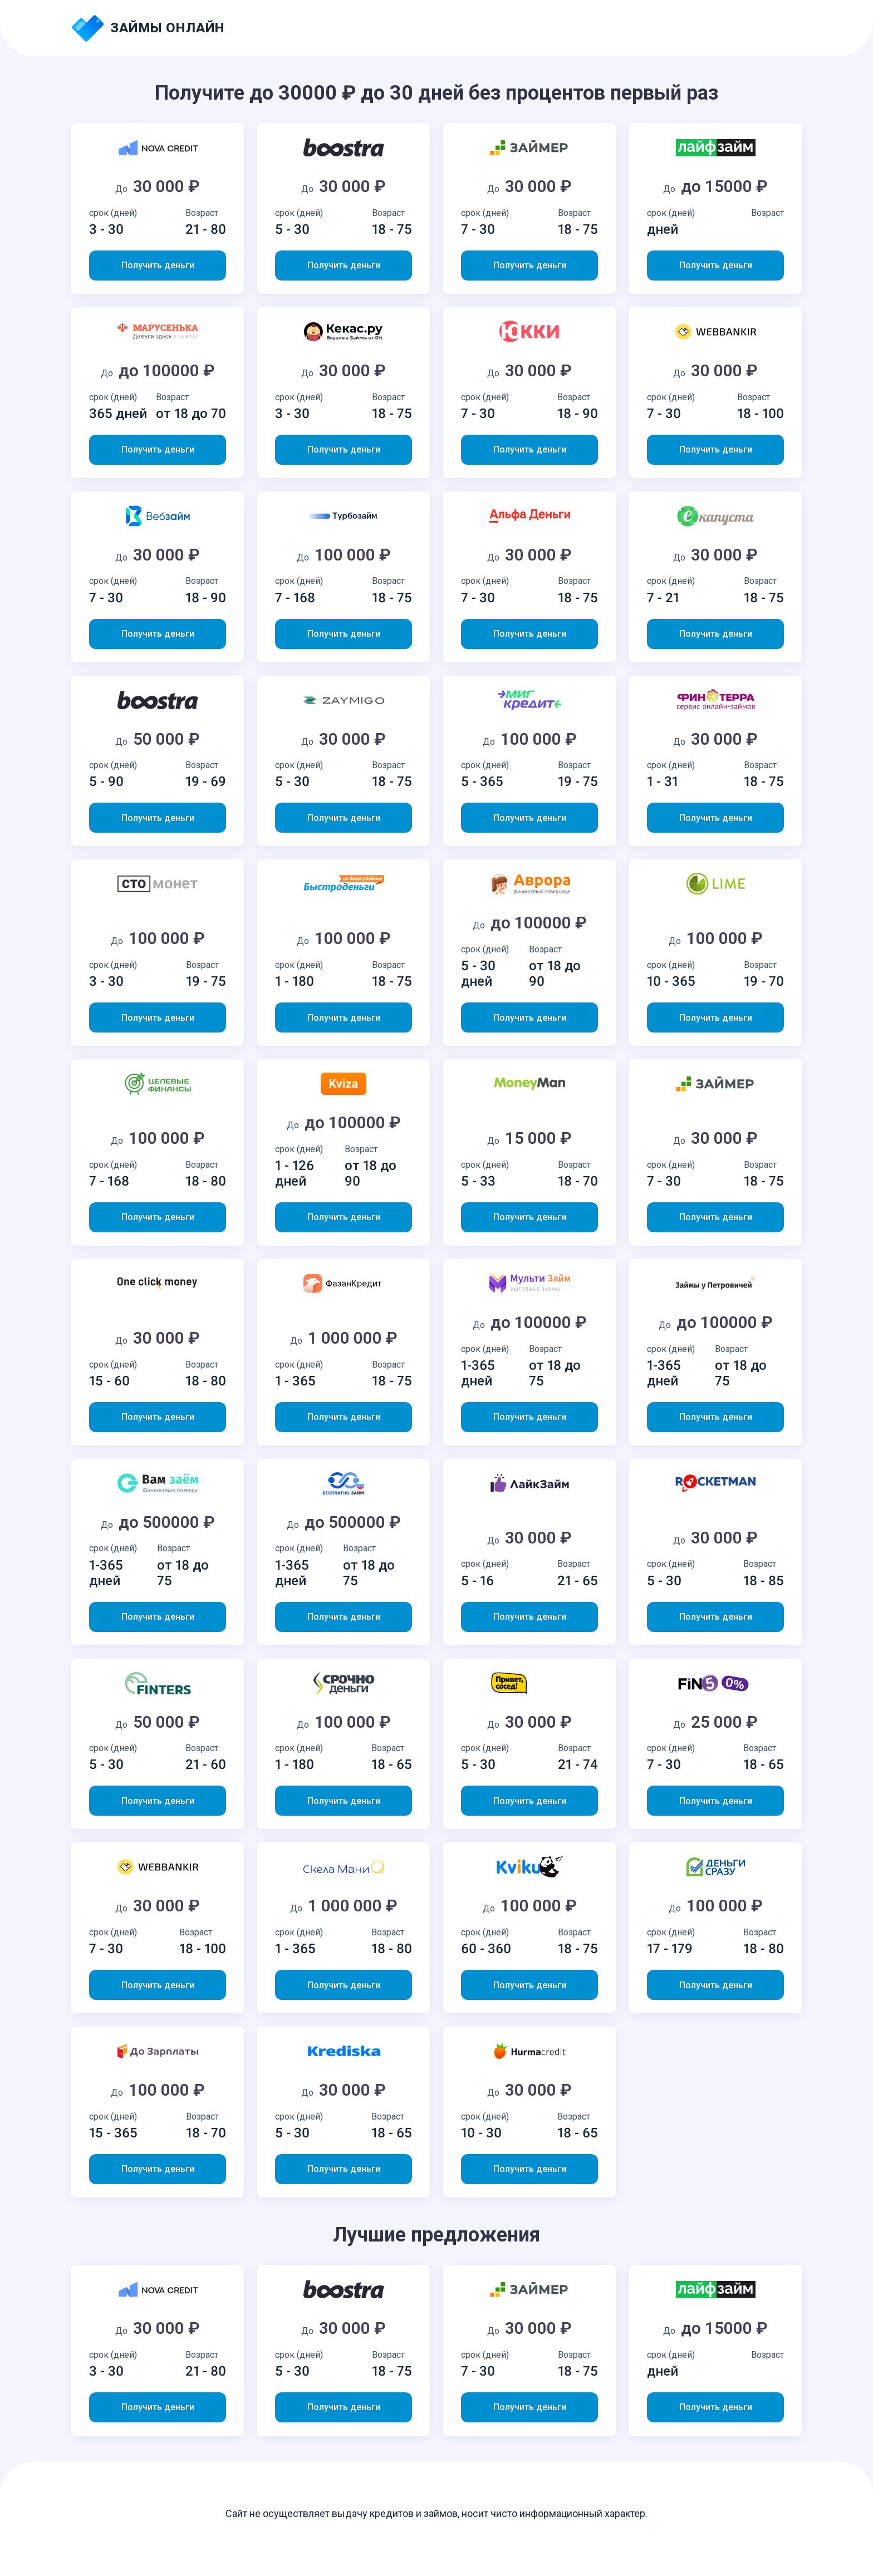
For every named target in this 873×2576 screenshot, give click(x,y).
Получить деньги (157, 265)
